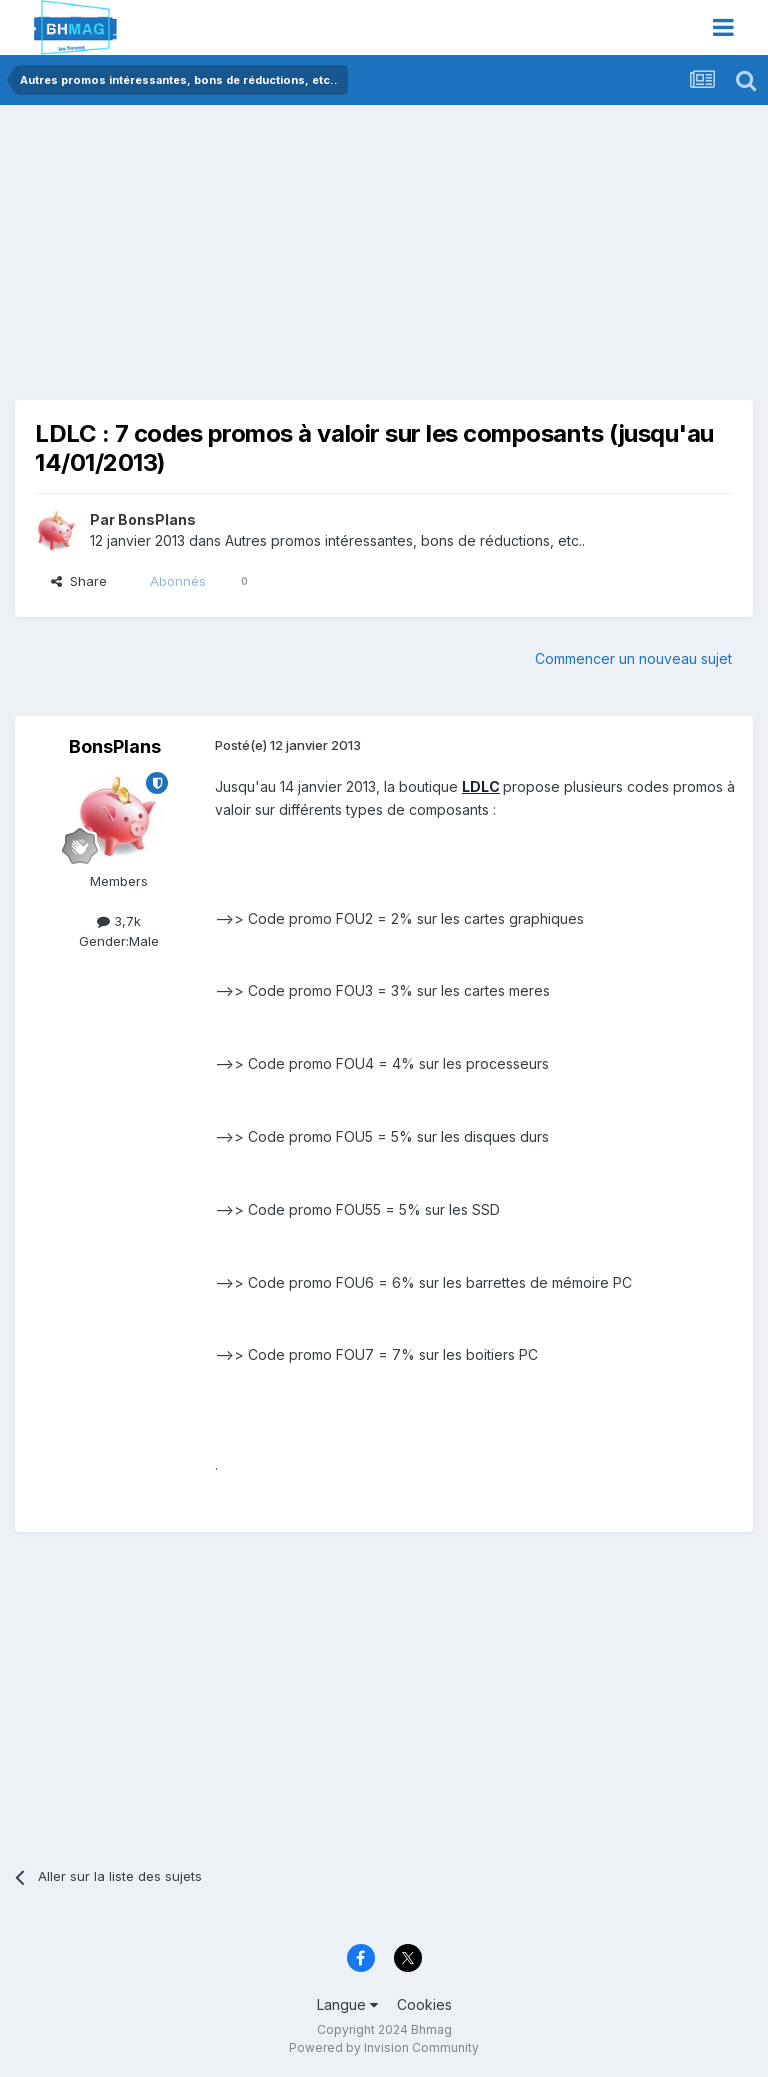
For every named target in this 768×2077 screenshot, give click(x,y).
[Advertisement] (249, 260)
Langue (347, 2004)
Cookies (424, 2004)
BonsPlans (157, 519)
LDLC (481, 786)
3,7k (119, 921)
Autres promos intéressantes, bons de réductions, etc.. (405, 540)
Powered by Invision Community (384, 2047)
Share (79, 581)
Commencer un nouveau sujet (633, 658)
